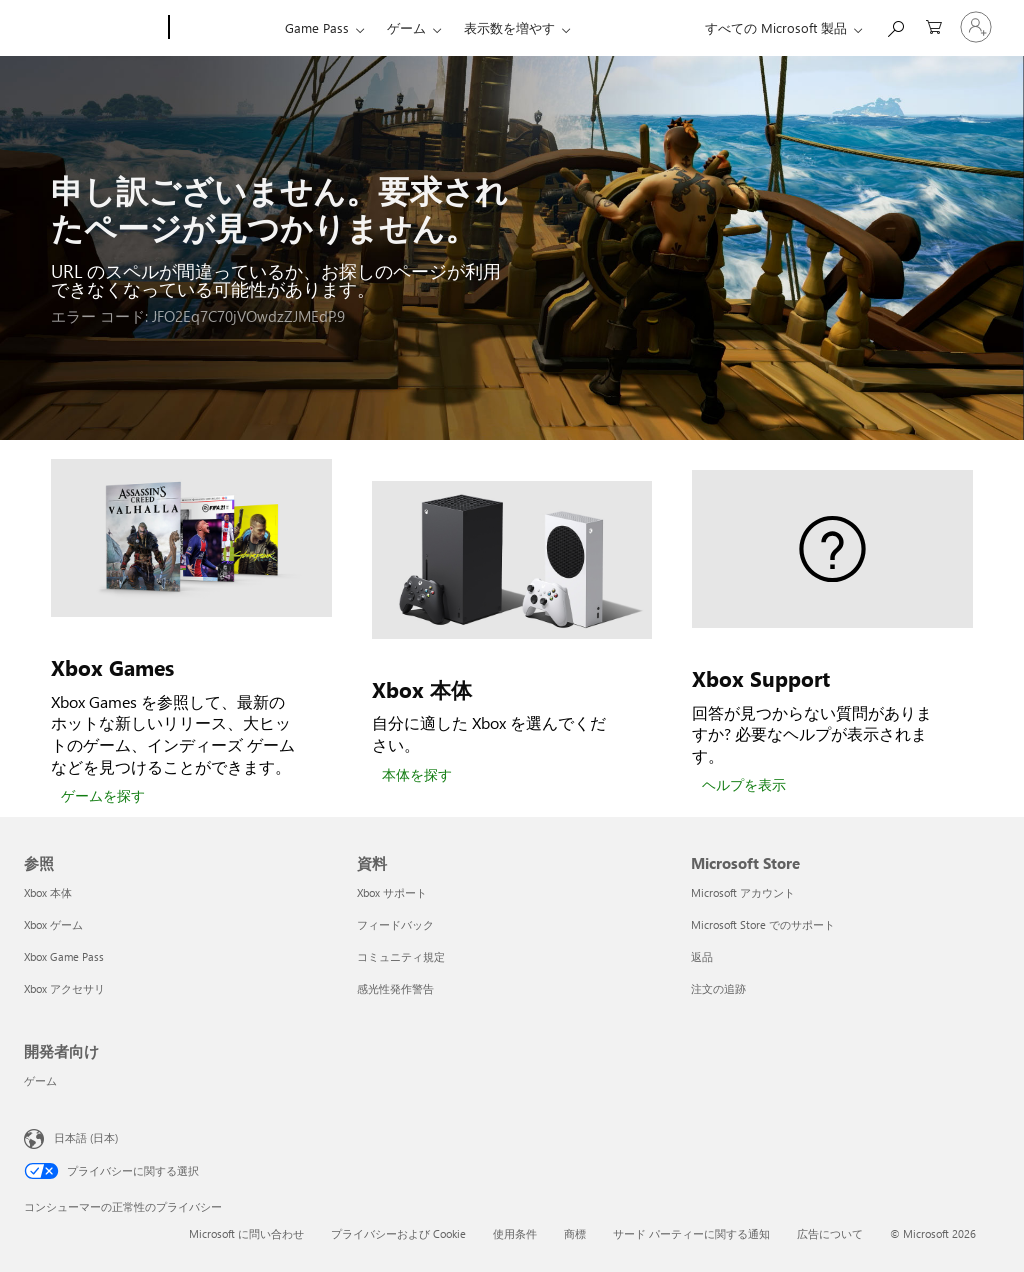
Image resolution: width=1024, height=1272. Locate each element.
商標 (575, 1233)
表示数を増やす (509, 27)
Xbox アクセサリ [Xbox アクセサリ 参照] (64, 988)
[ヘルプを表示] (744, 786)
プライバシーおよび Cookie (398, 1233)
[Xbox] (224, 28)
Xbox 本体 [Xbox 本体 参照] (48, 892)
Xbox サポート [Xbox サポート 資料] (392, 892)
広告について (830, 1233)
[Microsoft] (92, 28)
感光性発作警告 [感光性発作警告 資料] (395, 988)
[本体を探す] (417, 776)
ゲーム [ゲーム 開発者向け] (40, 1080)
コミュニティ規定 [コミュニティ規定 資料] (401, 956)
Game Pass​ (317, 27)
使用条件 (515, 1233)
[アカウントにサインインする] (976, 27)
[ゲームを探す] (103, 797)
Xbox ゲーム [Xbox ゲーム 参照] (53, 924)
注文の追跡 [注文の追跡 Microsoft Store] (718, 988)
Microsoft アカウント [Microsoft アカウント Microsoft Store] (743, 892)
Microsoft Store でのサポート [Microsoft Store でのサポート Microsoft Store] (763, 924)
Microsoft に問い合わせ (246, 1233)
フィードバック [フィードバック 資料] (395, 924)
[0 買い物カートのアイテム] (934, 25)
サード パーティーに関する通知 (691, 1233)
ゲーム (406, 27)
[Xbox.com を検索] (895, 25)
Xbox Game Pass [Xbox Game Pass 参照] (64, 956)
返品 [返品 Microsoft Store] (702, 956)
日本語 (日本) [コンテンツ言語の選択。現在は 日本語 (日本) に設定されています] (86, 1137)
